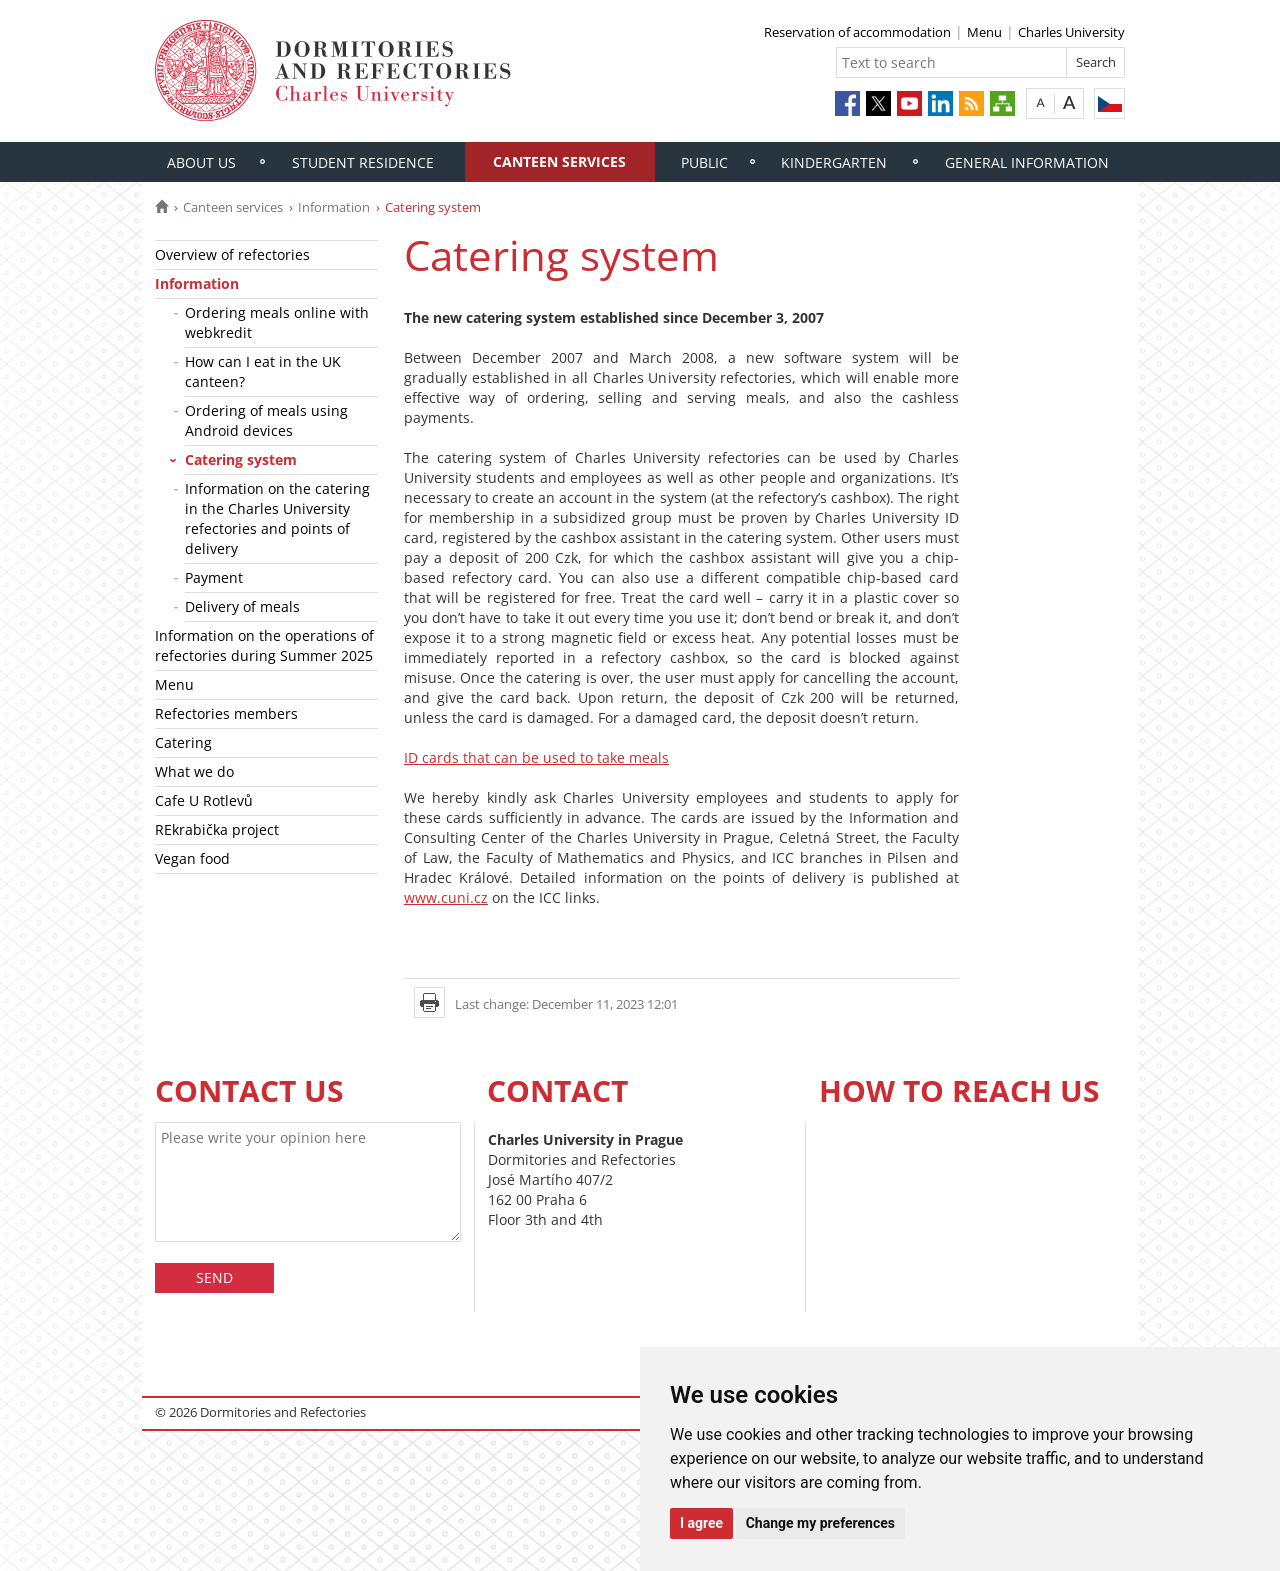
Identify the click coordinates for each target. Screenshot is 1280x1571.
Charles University (1071, 32)
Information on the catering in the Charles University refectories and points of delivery (277, 518)
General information (1027, 162)
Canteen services (559, 161)
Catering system (241, 459)
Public (704, 162)
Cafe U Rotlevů (204, 800)
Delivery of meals (242, 606)
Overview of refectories (232, 254)
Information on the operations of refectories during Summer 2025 (264, 645)
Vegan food (192, 858)
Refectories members (226, 713)
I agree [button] (701, 1523)
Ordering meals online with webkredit (277, 322)
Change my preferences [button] (820, 1523)
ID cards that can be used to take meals (536, 757)
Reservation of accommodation (857, 32)
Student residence (363, 162)
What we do (194, 771)
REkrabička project (217, 829)
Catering (183, 742)
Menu (984, 32)
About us (201, 162)
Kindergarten (834, 162)
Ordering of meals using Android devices (266, 420)
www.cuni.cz (446, 897)
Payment (214, 577)
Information (334, 207)
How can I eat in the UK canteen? (263, 371)
